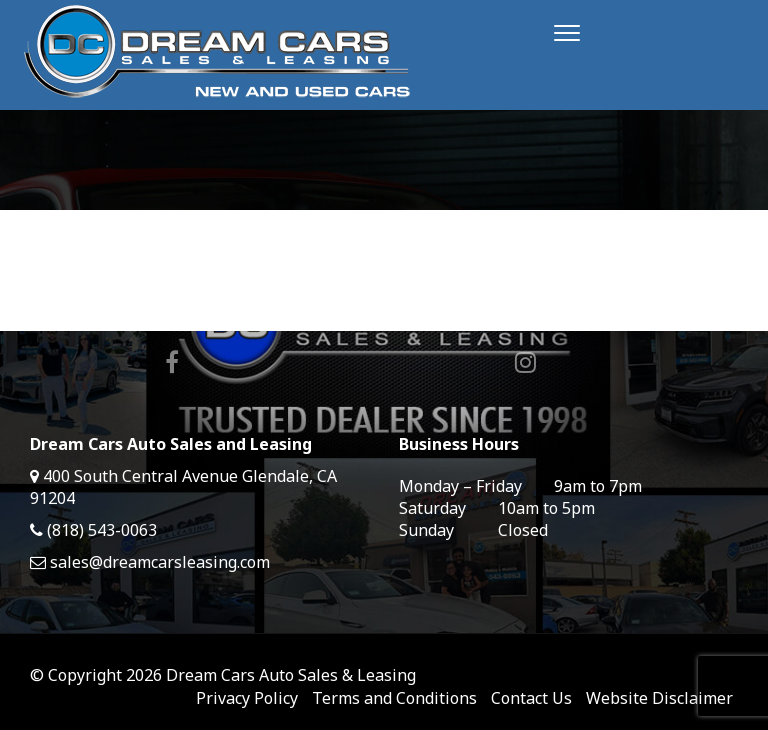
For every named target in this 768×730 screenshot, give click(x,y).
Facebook (172, 362)
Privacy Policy (247, 698)
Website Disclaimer (659, 698)
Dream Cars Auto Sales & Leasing (291, 675)
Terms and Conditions (394, 698)
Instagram (525, 362)
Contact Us (531, 698)
